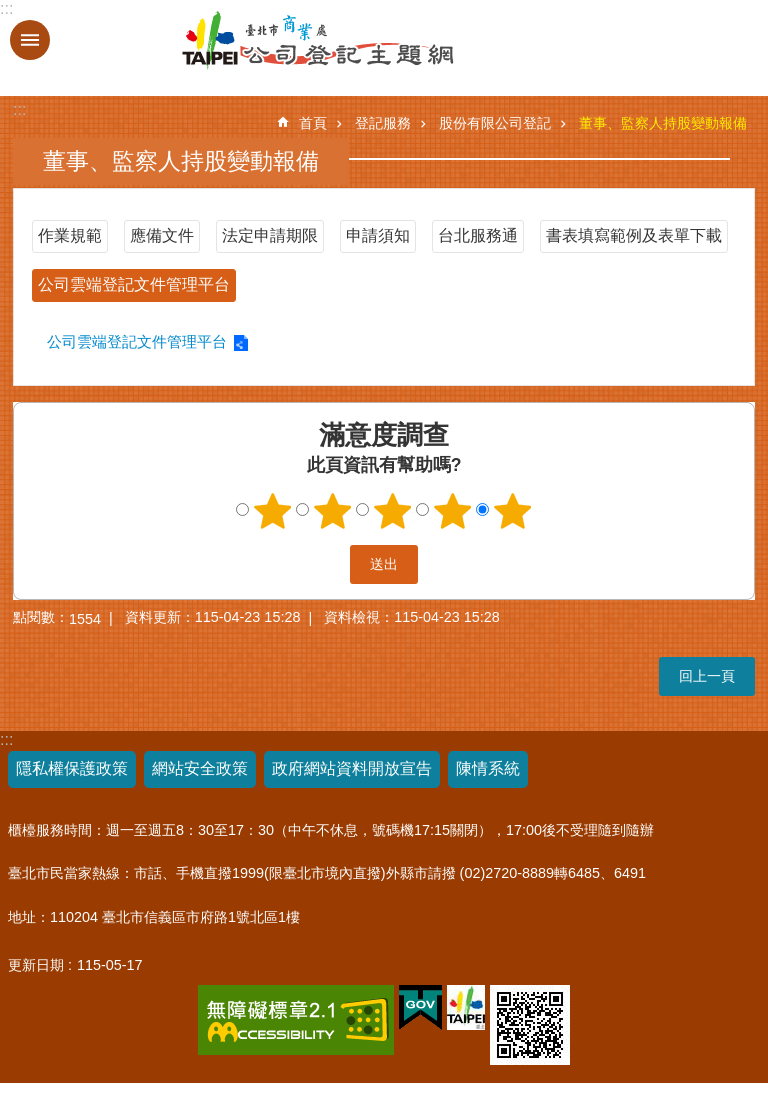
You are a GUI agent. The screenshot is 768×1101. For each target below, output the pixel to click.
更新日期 (36, 965)
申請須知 (378, 235)
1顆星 (273, 511)
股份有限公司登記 (495, 123)
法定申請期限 (270, 235)
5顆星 (513, 511)
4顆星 (453, 511)
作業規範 (70, 235)
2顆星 (333, 511)
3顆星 (393, 511)
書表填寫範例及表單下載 (634, 235)
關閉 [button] (30, 40)
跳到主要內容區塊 (10, 10)
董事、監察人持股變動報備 (663, 123)
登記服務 (383, 123)
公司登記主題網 (263, 41)
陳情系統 (488, 768)
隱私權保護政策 (72, 768)
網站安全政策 (200, 768)
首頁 (313, 123)
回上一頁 (707, 676)
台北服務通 (478, 235)
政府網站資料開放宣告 (352, 768)
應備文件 (162, 235)
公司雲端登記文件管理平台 (134, 284)
